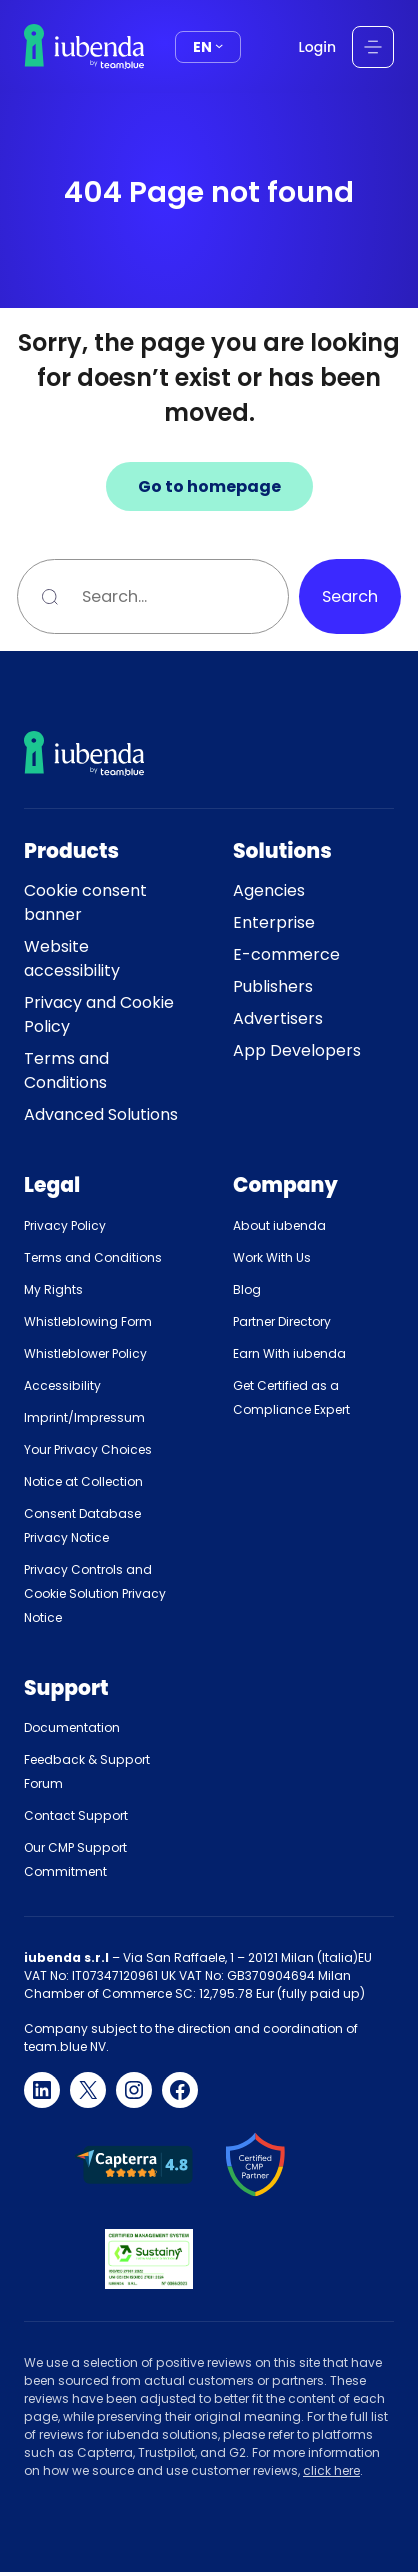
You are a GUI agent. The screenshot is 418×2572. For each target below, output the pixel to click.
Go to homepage (209, 486)
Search (350, 596)
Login (317, 47)
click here (331, 2470)
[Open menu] (373, 47)
